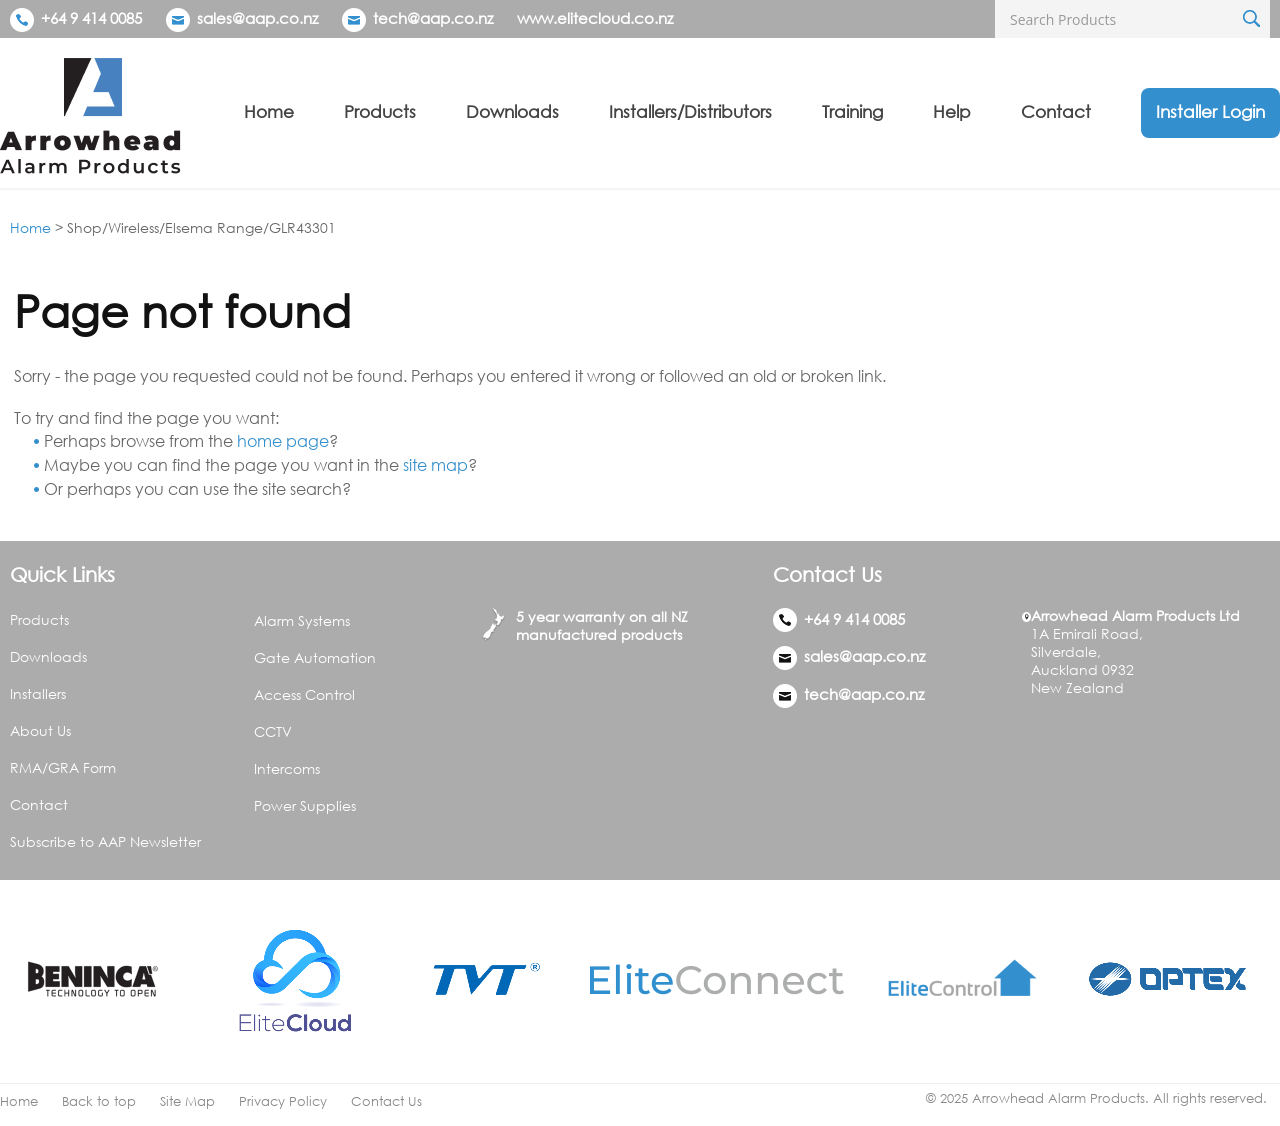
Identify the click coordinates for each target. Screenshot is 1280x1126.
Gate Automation (315, 657)
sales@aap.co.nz (257, 18)
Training (852, 111)
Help (952, 111)
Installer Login (1210, 111)
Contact (1056, 111)
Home (269, 111)
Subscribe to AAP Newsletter (105, 841)
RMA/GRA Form (63, 767)
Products (380, 111)
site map (435, 465)
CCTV (273, 731)
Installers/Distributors (690, 111)
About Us (40, 730)
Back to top (99, 1101)
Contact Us (386, 1101)
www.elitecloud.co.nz (595, 18)
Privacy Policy (283, 1101)
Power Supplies (305, 805)
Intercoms (287, 768)
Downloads (512, 111)
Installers (38, 693)
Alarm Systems (302, 620)
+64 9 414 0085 (76, 18)
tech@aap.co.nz (433, 18)
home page (283, 441)
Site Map (187, 1101)
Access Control (304, 694)
